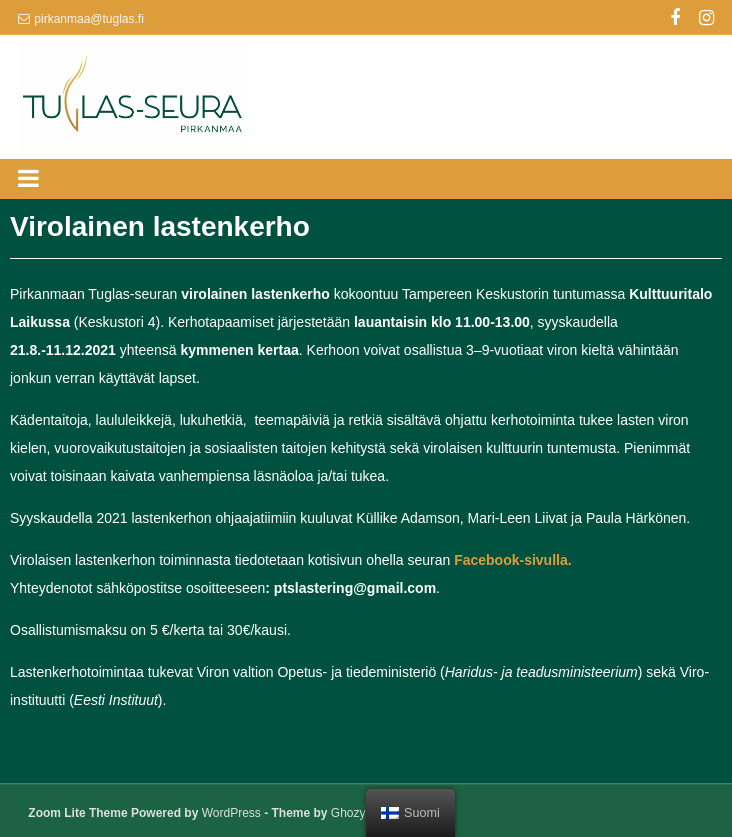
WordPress (231, 813)
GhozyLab (358, 813)
